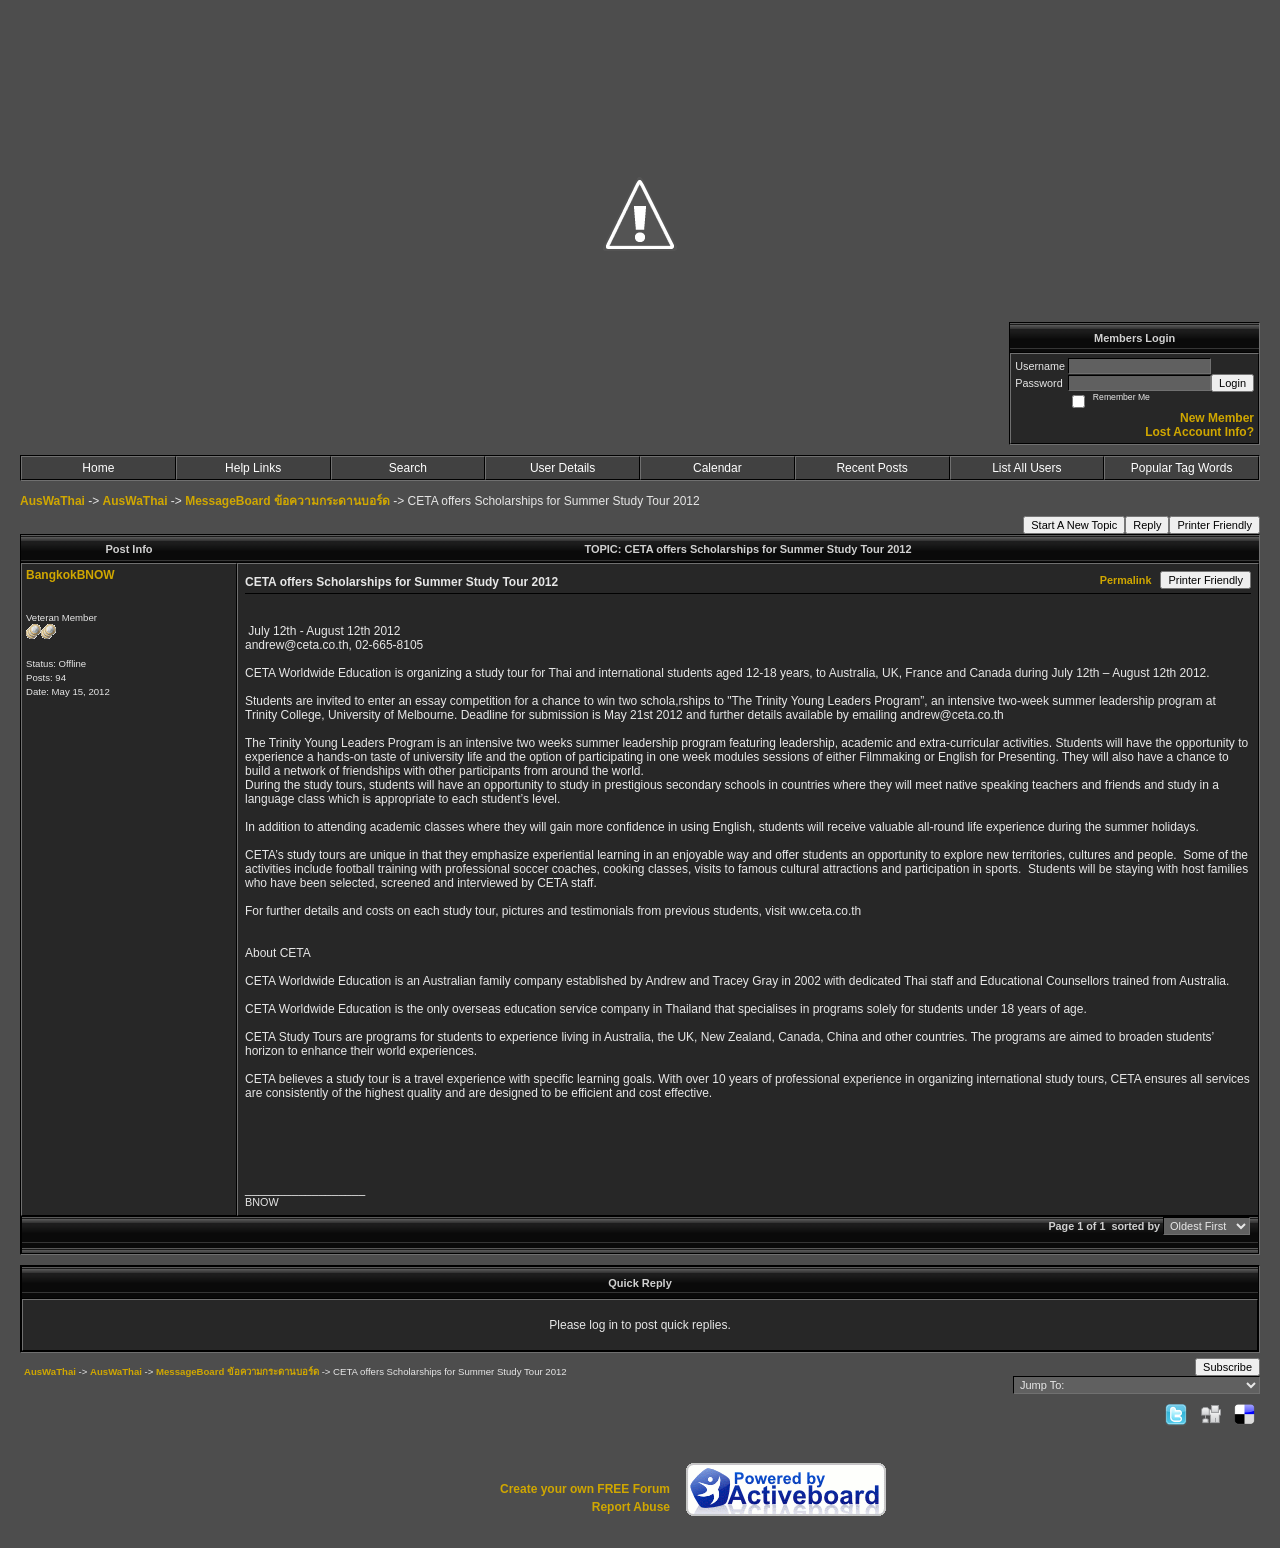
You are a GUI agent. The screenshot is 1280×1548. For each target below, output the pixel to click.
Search (408, 468)
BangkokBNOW (70, 575)
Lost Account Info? (1199, 432)
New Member (1217, 418)
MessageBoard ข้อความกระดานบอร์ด (287, 501)
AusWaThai (52, 501)
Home (98, 468)
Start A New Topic (1074, 525)
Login (1232, 383)
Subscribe (1227, 1367)
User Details (562, 468)
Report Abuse (631, 1507)
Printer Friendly (1214, 525)
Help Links (253, 468)
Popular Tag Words (1182, 468)
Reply (1147, 525)
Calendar (717, 468)
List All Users (1026, 468)
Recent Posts (871, 468)
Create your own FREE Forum (585, 1489)
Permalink (1126, 580)
